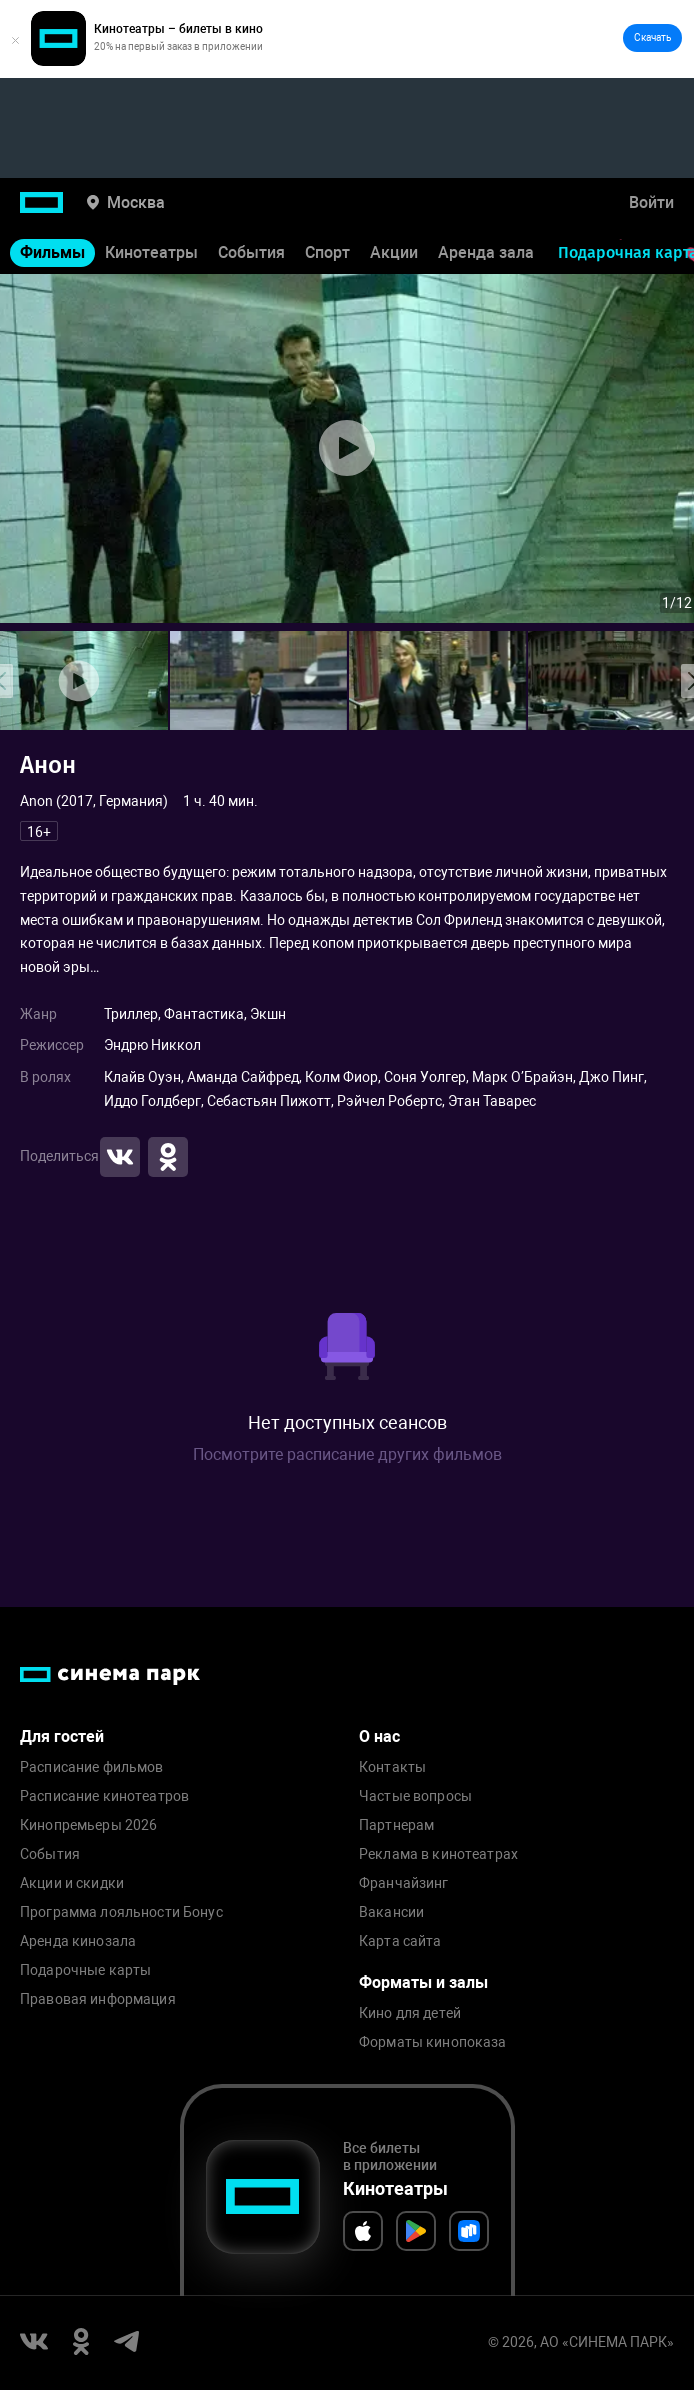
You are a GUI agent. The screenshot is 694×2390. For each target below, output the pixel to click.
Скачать (652, 37)
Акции (394, 252)
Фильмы (52, 252)
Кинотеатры (151, 252)
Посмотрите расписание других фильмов (347, 1454)
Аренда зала (486, 252)
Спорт (327, 252)
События (251, 252)
